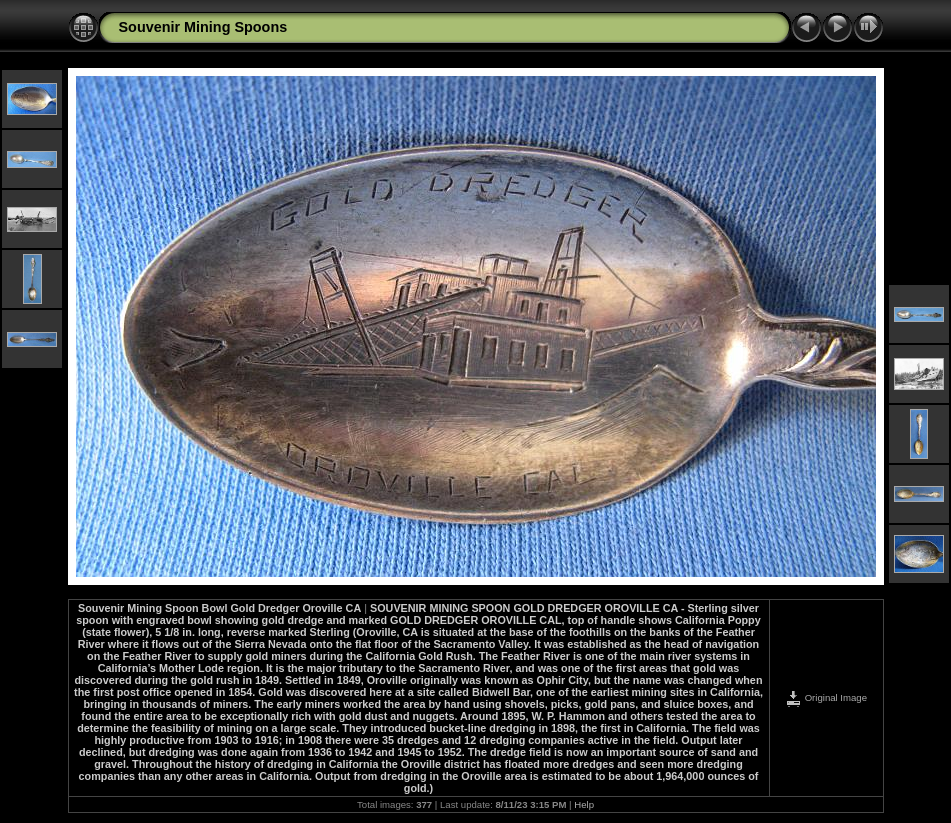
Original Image (826, 697)
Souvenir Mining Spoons (203, 27)
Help (584, 804)
